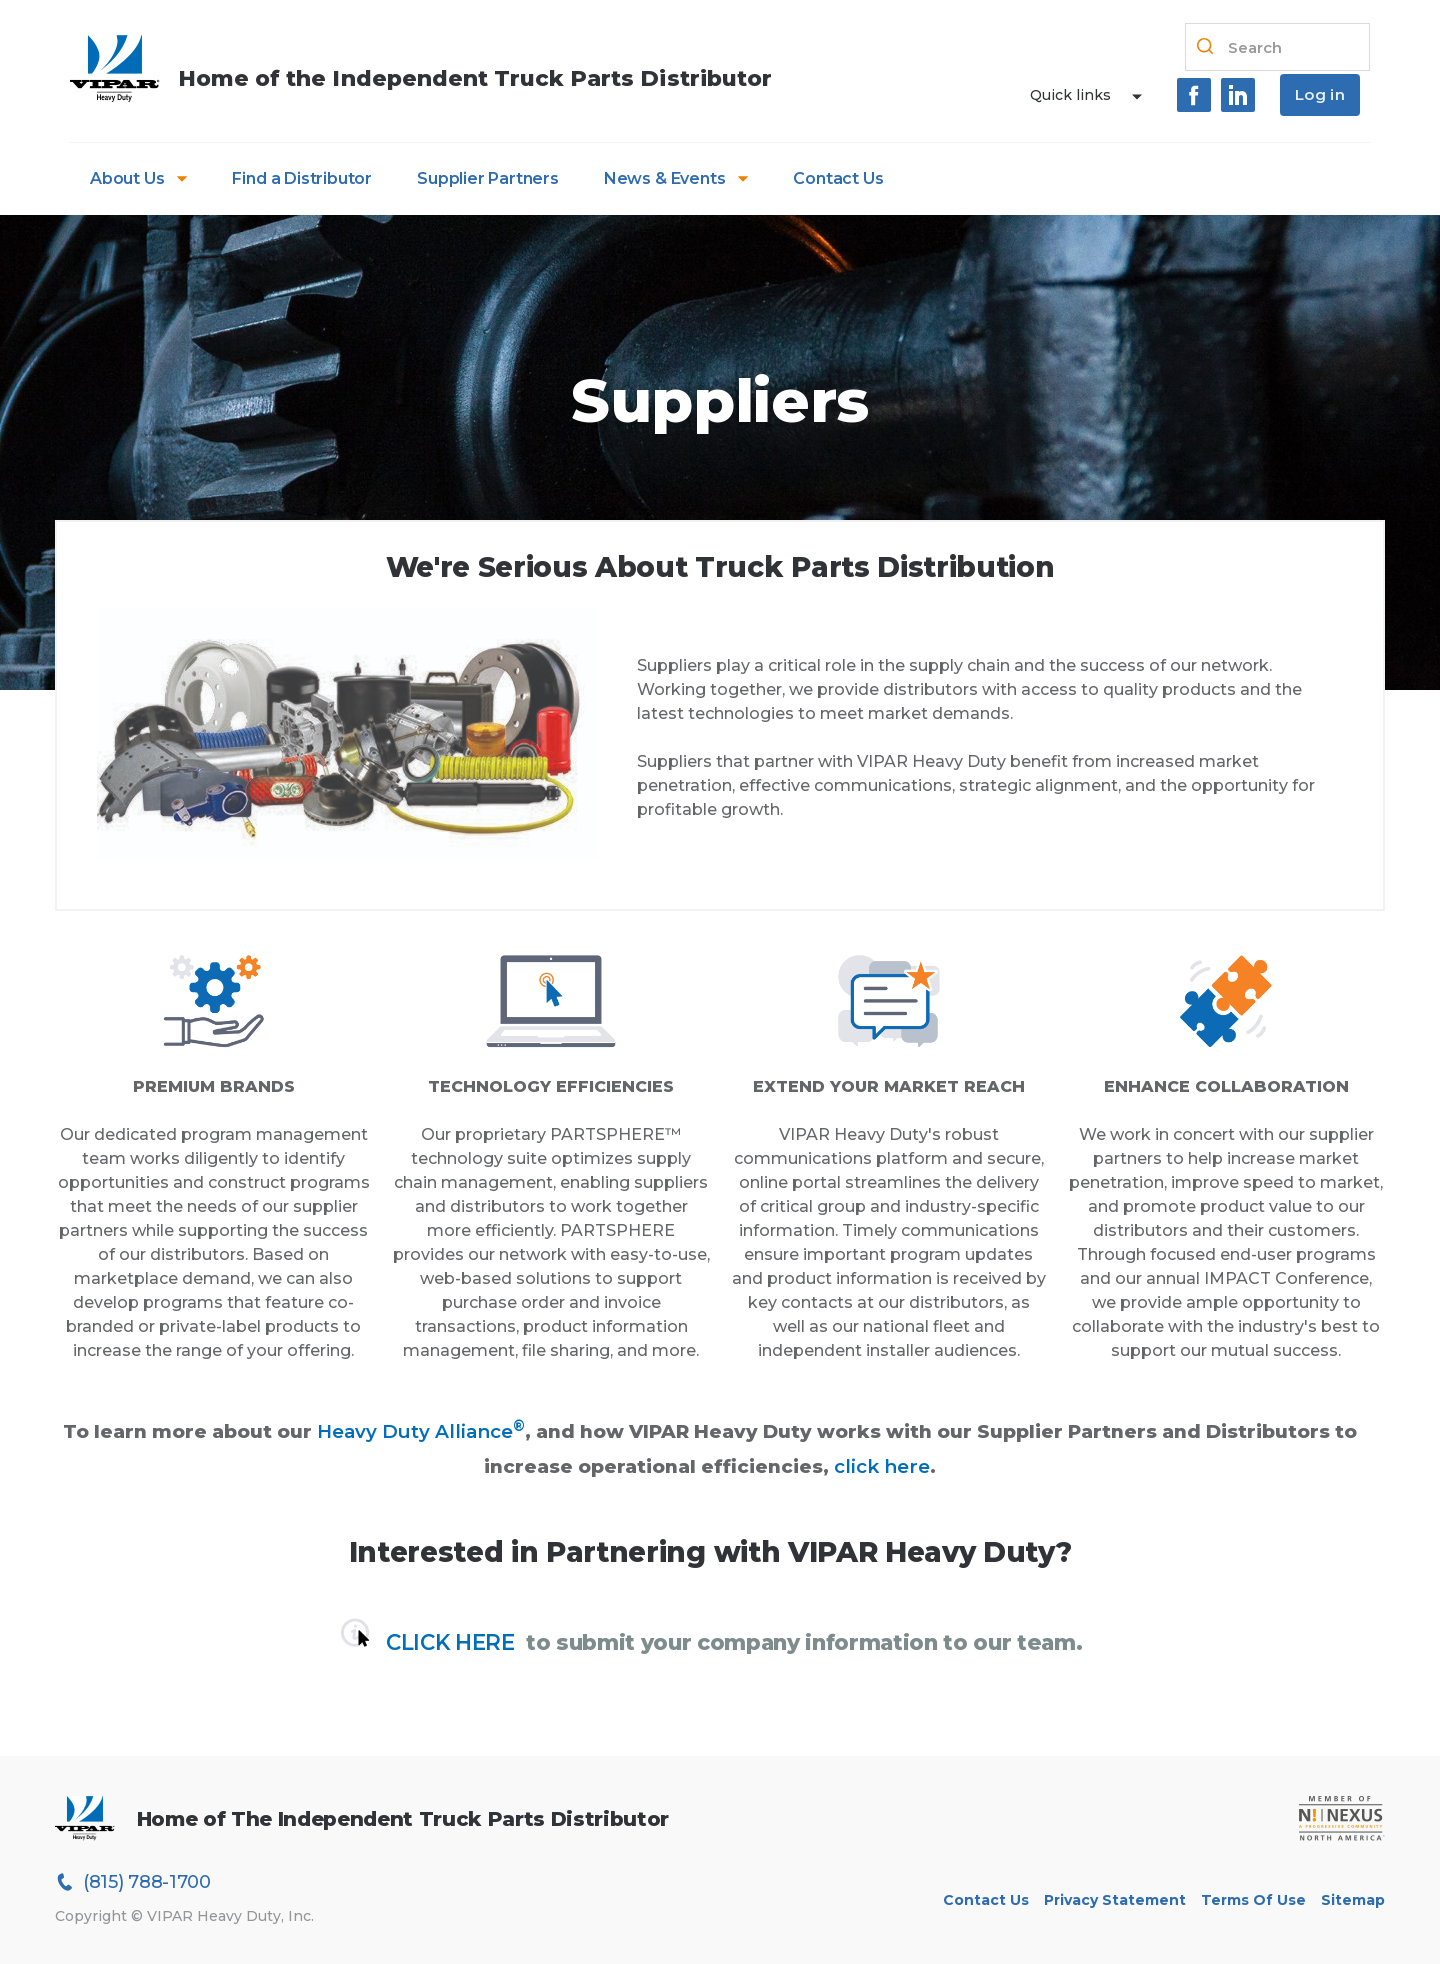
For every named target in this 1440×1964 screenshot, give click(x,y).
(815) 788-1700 (133, 1882)
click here (882, 1466)
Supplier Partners (488, 178)
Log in (1320, 94)
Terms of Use (1253, 1900)
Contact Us (838, 178)
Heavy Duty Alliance (421, 1431)
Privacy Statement (1115, 1900)
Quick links (1070, 95)
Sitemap (1353, 1900)
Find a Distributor (302, 178)
